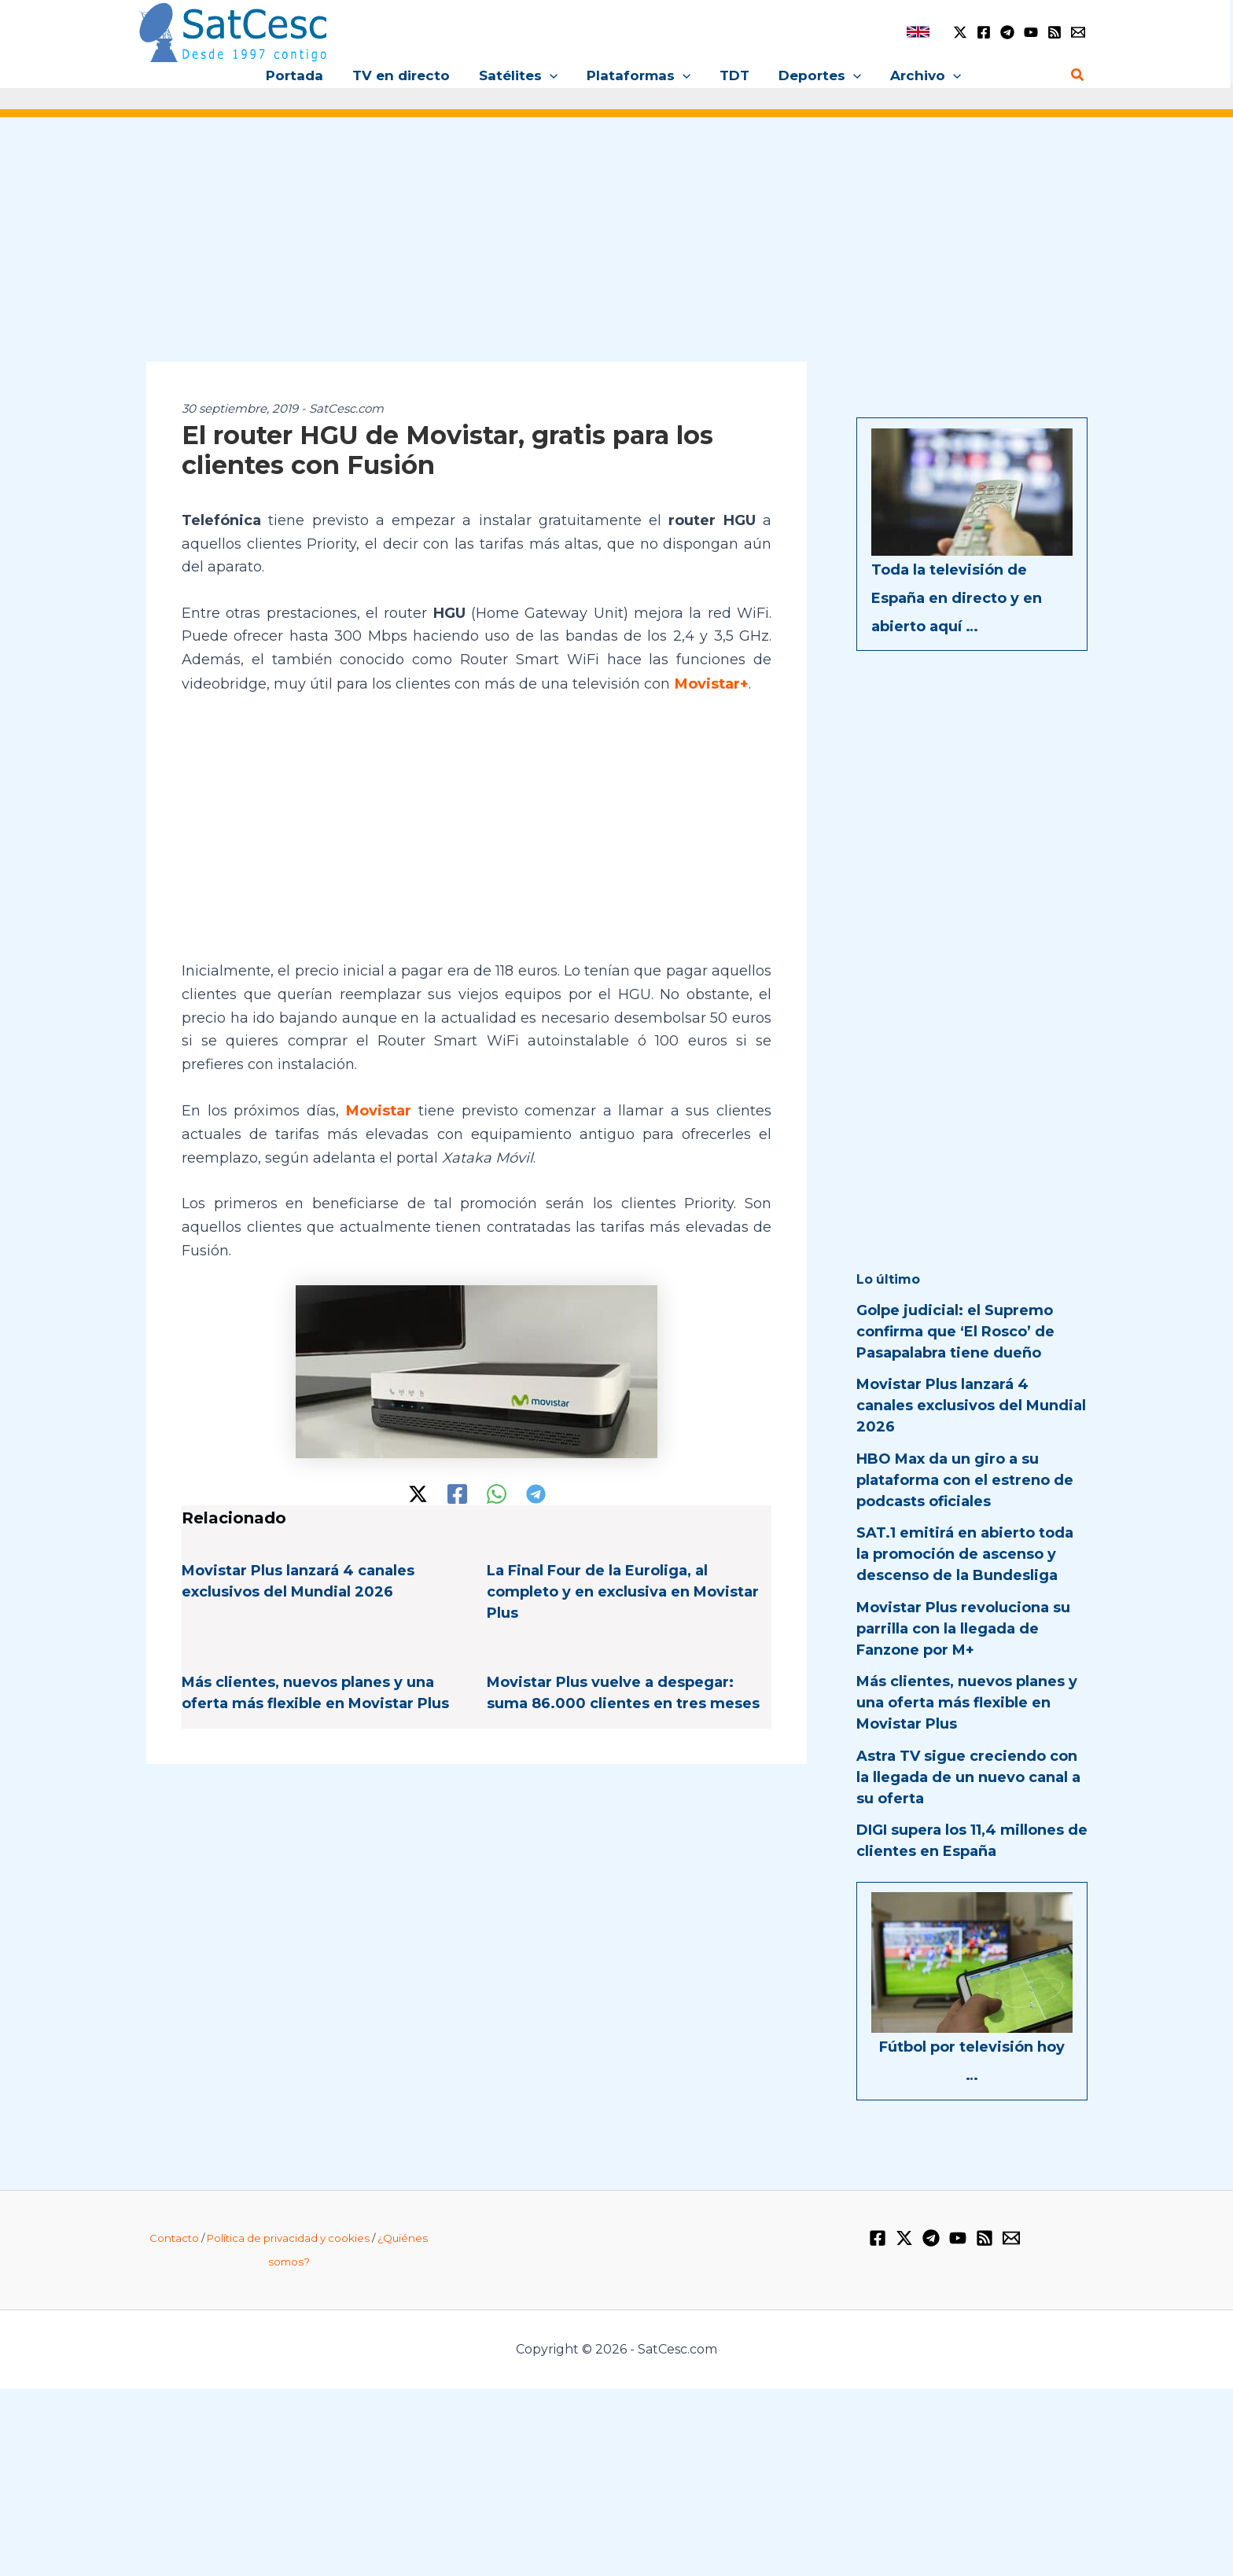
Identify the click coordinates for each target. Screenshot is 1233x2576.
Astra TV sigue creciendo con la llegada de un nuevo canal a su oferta (968, 1777)
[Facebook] (984, 32)
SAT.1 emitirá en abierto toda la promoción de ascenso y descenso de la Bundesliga (964, 1554)
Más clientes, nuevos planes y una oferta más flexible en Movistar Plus (966, 1703)
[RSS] (1054, 32)
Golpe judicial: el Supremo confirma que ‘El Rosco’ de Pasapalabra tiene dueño (955, 1331)
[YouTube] (1031, 32)
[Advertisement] (616, 250)
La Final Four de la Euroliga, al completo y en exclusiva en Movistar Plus (623, 1590)
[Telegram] (1007, 32)
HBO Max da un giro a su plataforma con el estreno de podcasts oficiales (964, 1480)
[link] (918, 31)
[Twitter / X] (960, 32)
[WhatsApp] (496, 1492)
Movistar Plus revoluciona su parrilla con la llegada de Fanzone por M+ (963, 1629)
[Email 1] (1078, 32)
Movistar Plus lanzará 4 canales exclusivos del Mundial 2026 (971, 1405)
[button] (552, 75)
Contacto (174, 2236)
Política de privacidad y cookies (288, 2236)
